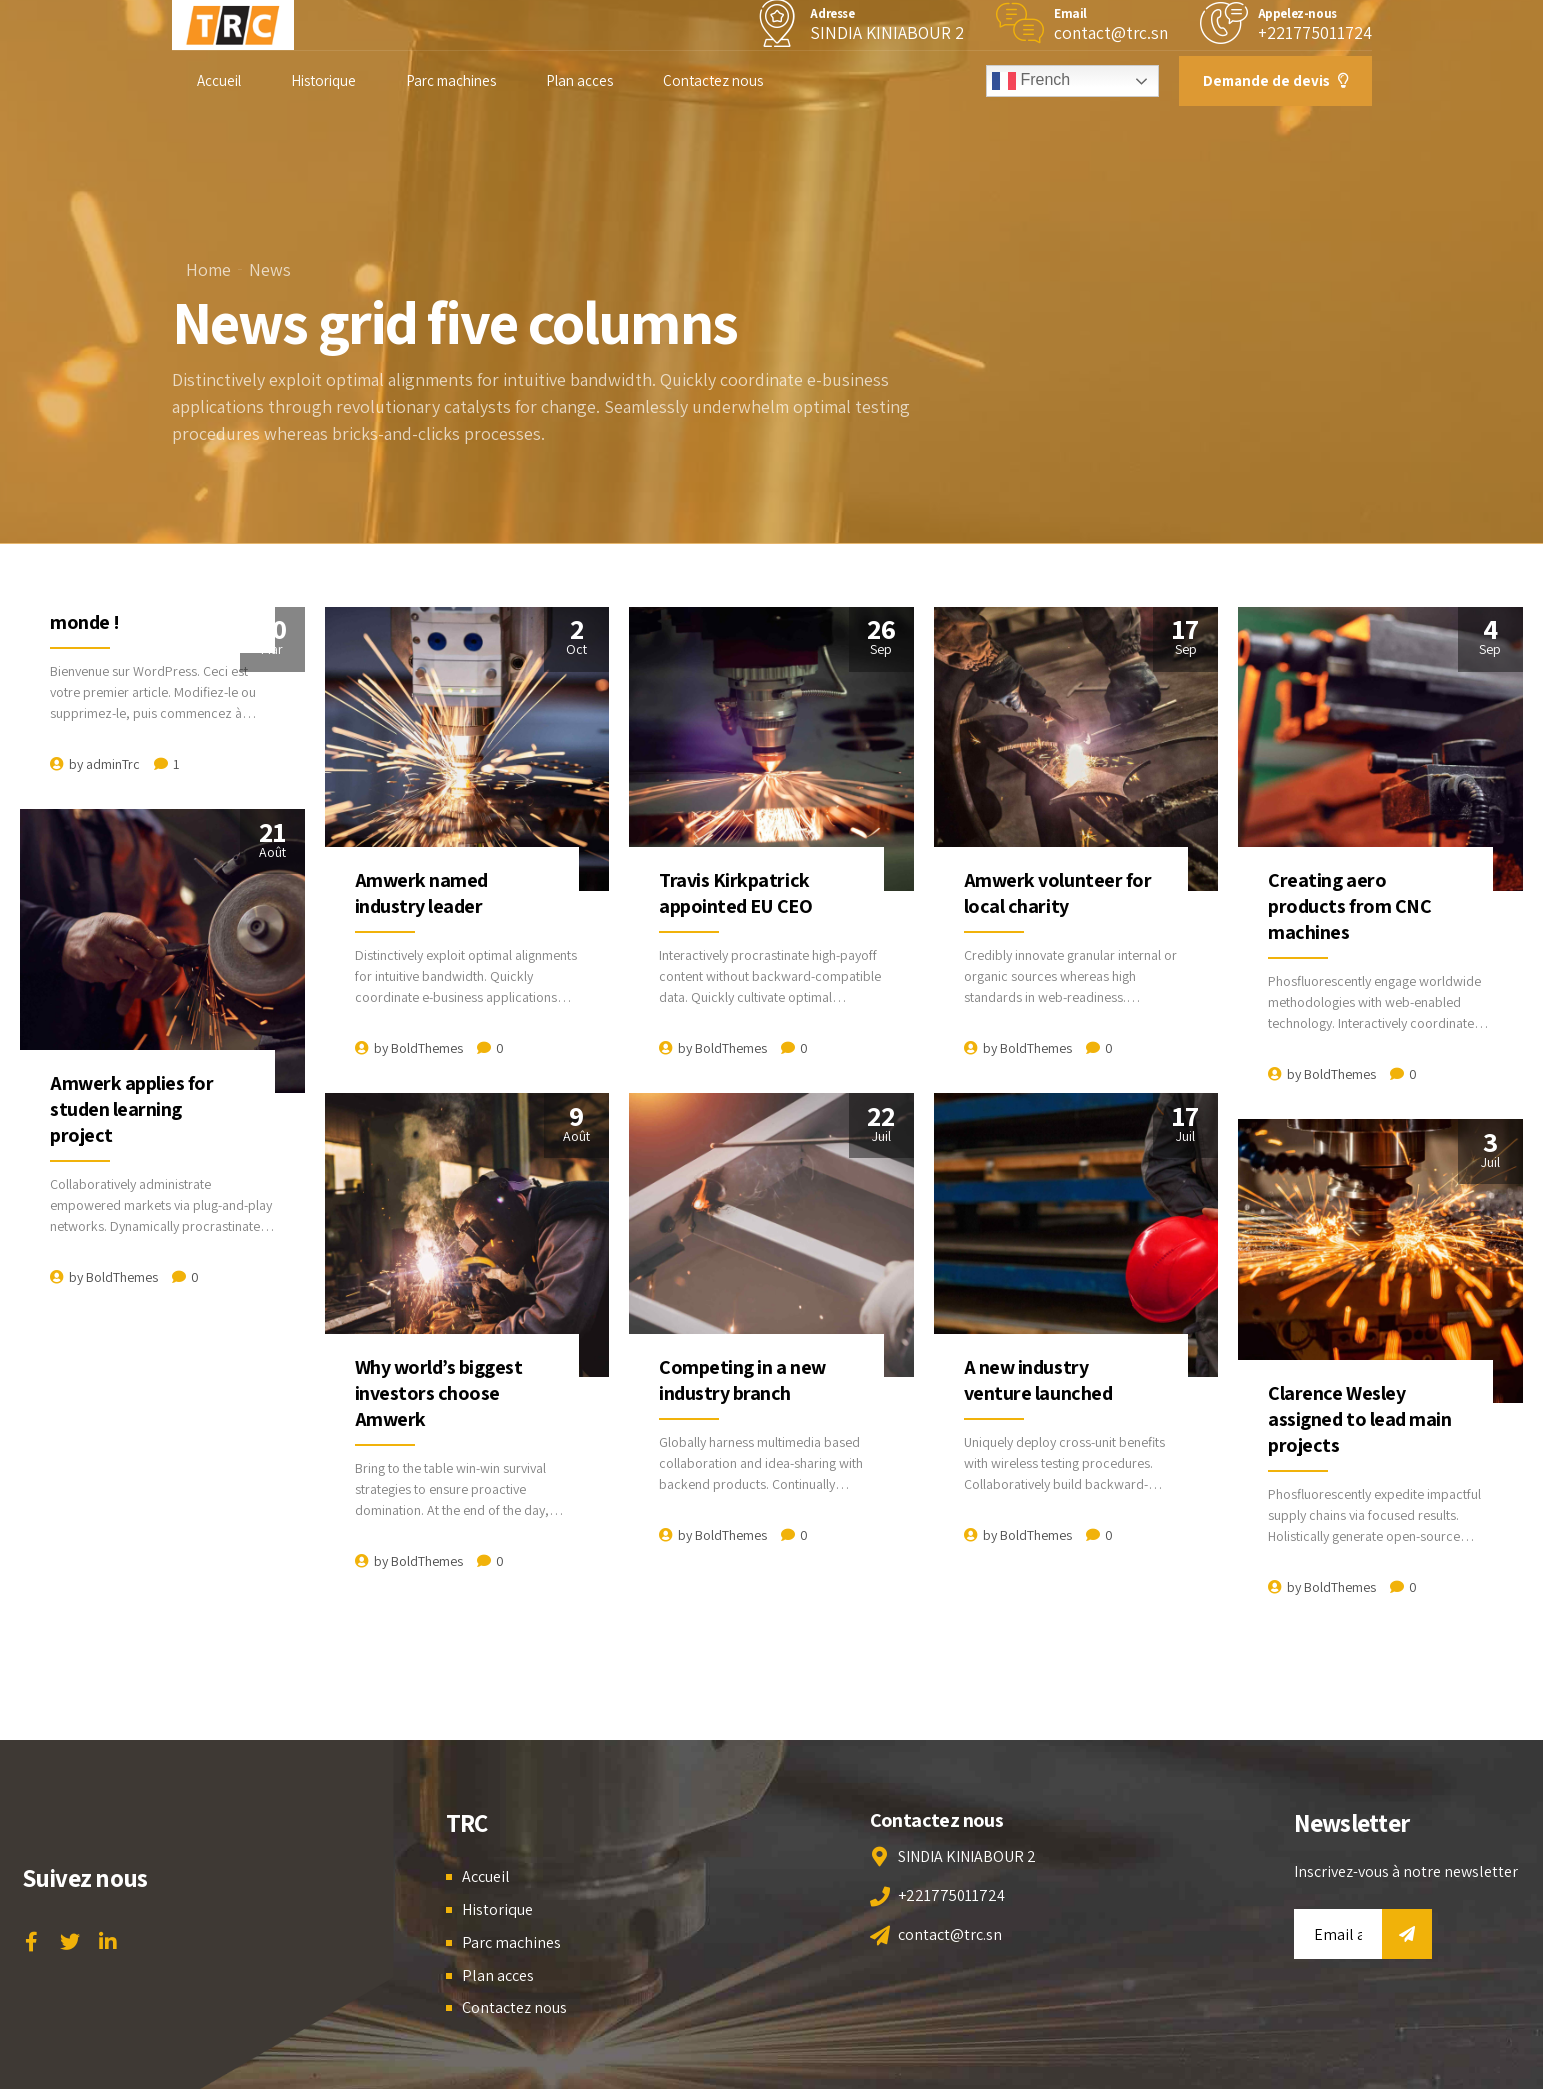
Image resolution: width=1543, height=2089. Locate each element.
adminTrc (113, 764)
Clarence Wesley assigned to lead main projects (1359, 1419)
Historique (323, 80)
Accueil (219, 80)
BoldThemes (427, 1048)
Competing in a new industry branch (742, 1380)
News (270, 269)
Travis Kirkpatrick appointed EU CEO (735, 893)
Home (208, 269)
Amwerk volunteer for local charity (1057, 893)
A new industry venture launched (1038, 1380)
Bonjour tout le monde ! (115, 609)
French (1031, 81)
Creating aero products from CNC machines (1349, 906)
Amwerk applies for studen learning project (131, 1109)
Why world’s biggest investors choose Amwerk (439, 1393)
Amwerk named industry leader (421, 893)
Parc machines (451, 80)
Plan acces (579, 80)
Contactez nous (713, 80)
